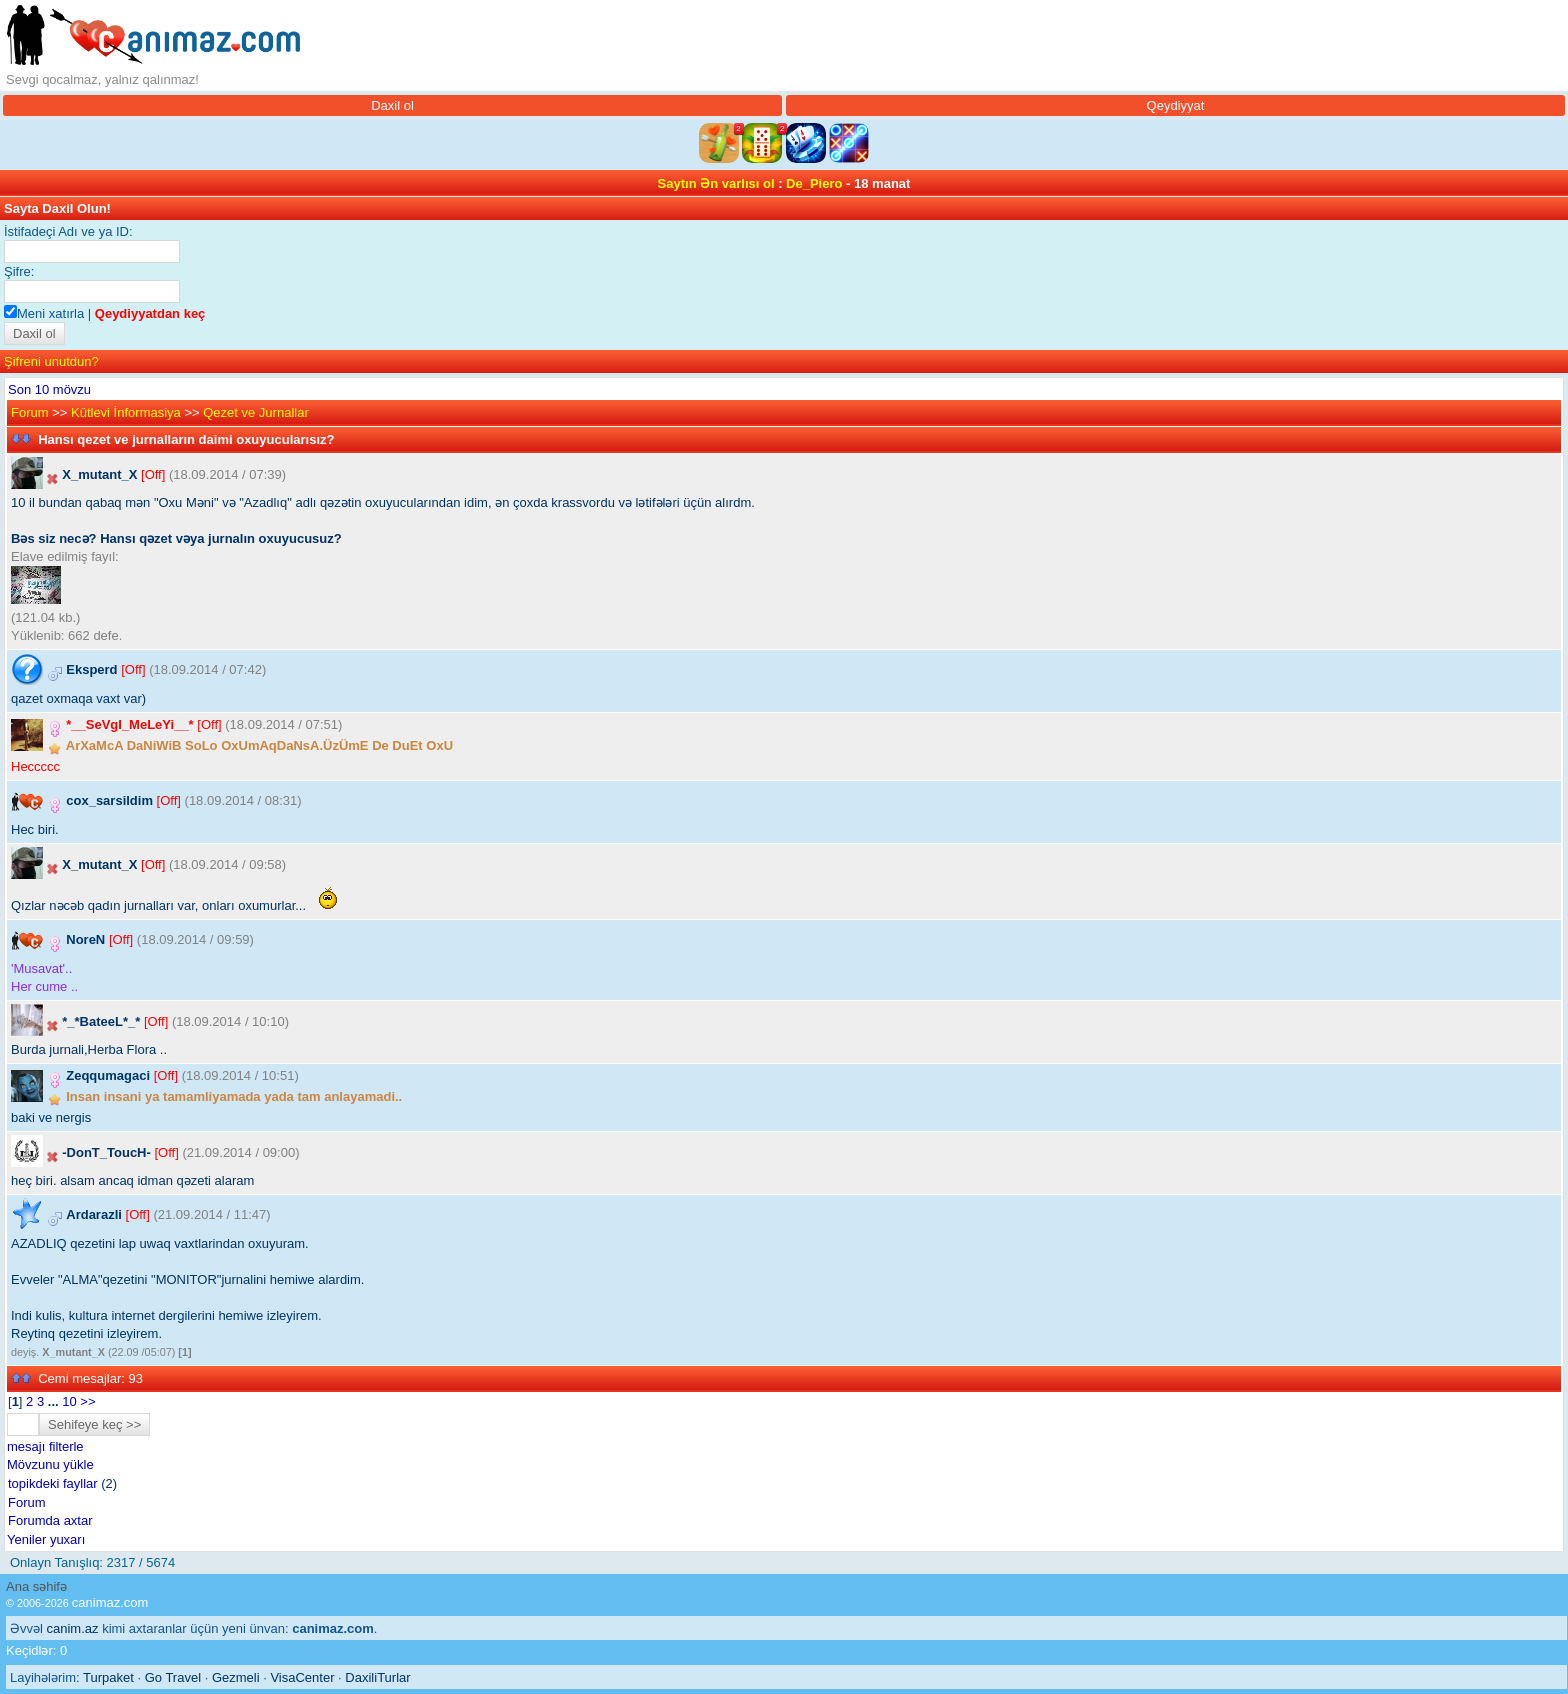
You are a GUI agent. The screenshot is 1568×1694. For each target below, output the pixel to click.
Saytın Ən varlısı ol (716, 183)
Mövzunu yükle (50, 1464)
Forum (30, 412)
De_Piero (814, 183)
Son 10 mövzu (49, 389)
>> (87, 1401)
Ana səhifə (36, 1586)
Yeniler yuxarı (46, 1539)
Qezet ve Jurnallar (256, 412)
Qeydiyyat (1176, 105)
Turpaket (108, 1677)
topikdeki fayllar (53, 1483)
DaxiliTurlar (377, 1677)
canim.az (73, 1628)
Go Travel (173, 1677)
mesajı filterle (45, 1446)
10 (69, 1401)
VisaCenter (302, 1677)
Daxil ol (392, 105)
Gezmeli (236, 1677)
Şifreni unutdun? (51, 361)
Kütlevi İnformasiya (126, 412)
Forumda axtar (50, 1520)
